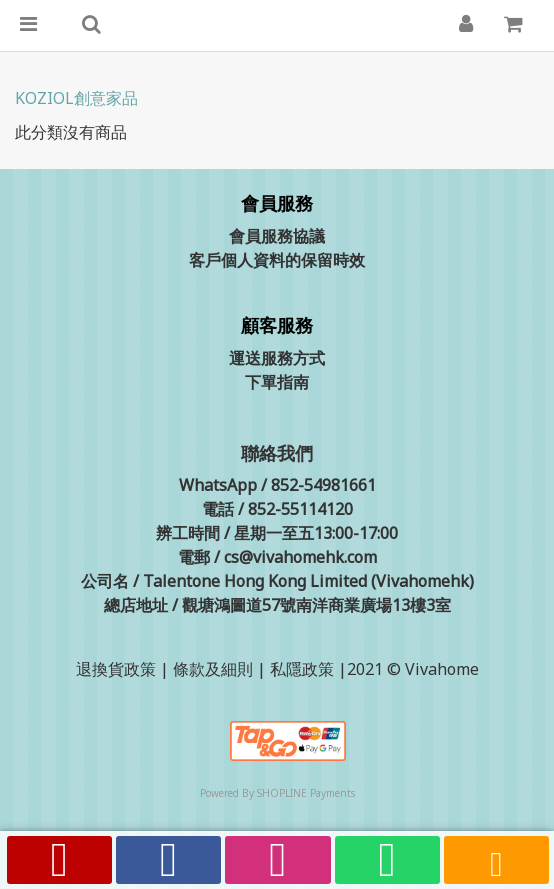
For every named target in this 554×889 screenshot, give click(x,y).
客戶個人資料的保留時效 (277, 260)
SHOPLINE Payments (306, 793)
